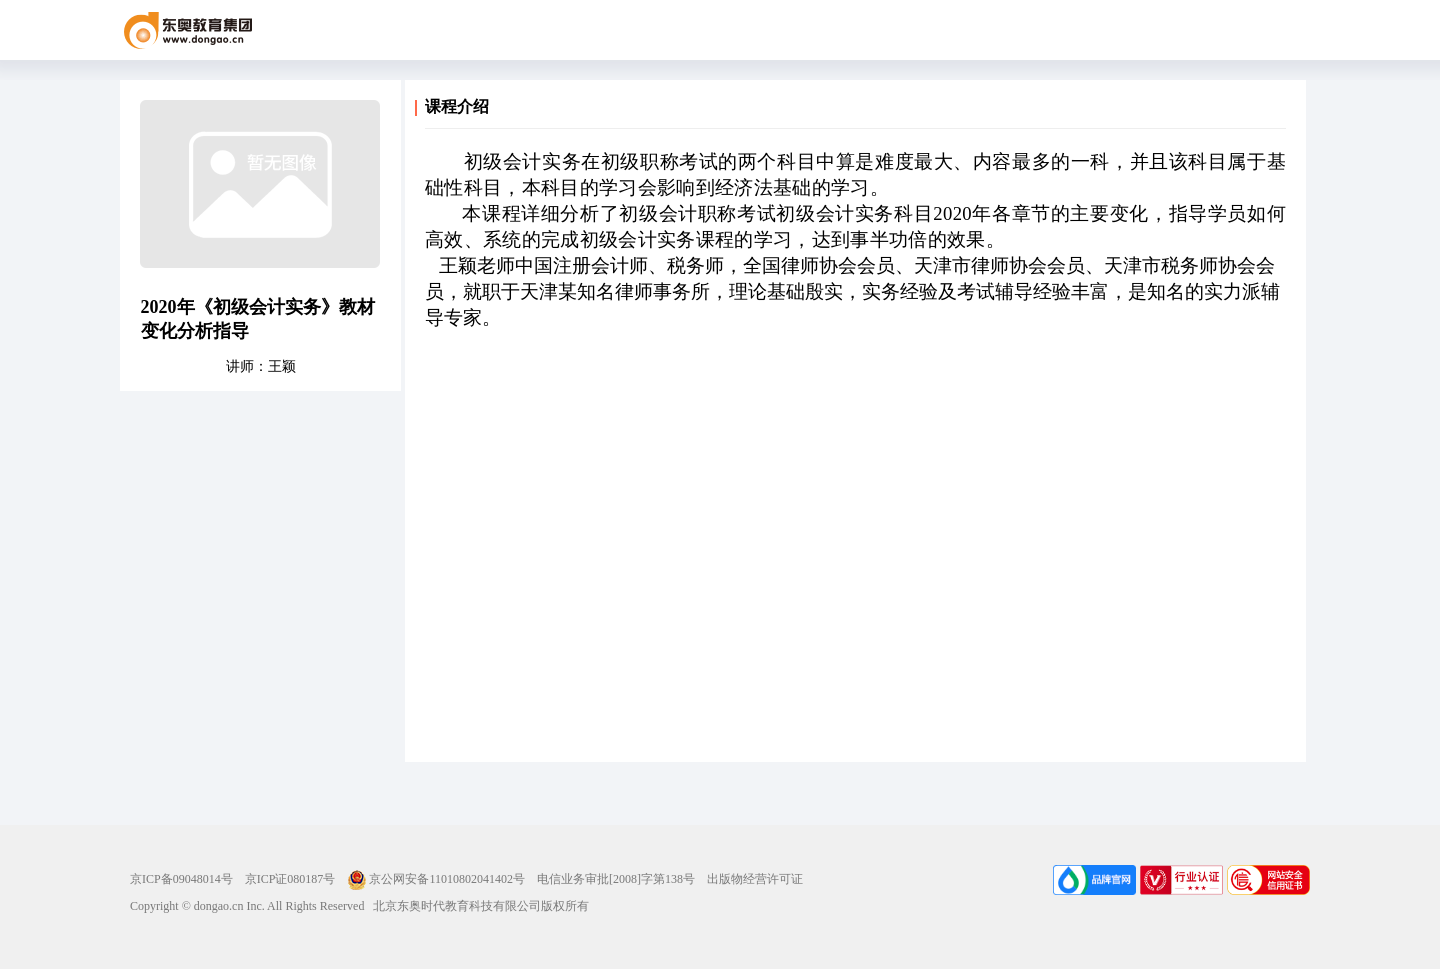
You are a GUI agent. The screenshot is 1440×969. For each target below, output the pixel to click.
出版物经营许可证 (755, 879)
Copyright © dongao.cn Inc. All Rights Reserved (247, 906)
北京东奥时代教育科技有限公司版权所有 (476, 906)
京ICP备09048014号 (181, 879)
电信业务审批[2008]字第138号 (616, 879)
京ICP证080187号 (290, 879)
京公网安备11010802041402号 (436, 879)
